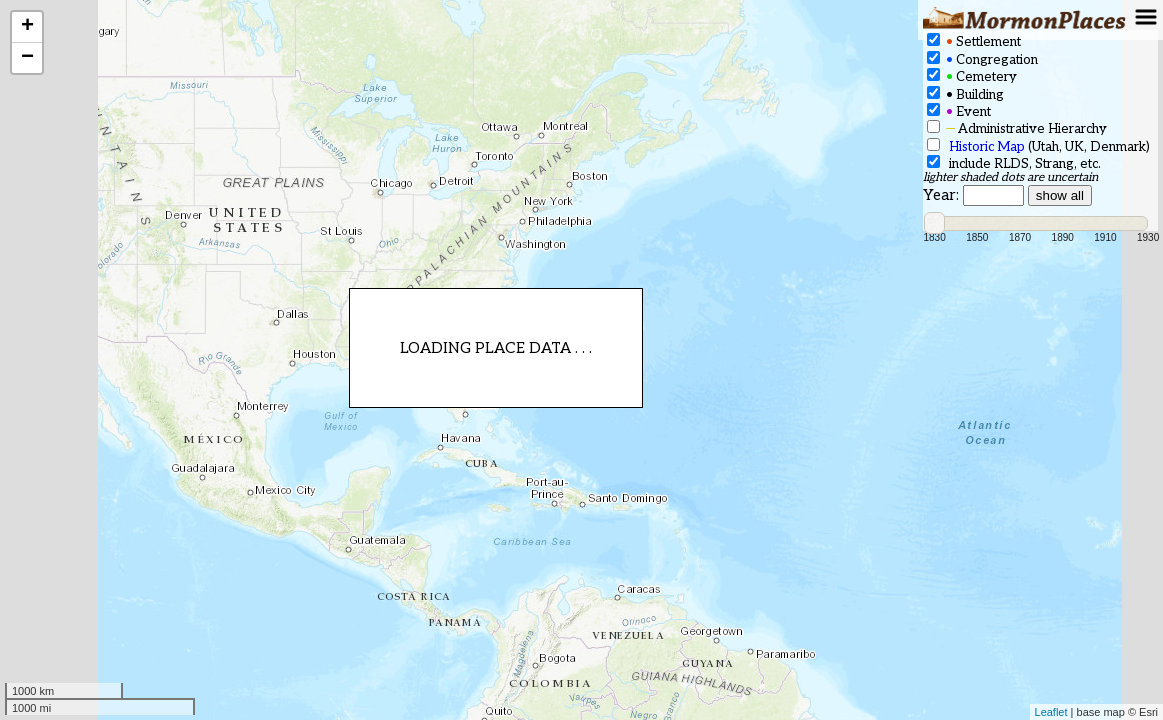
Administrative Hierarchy (1017, 128)
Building (965, 94)
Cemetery (972, 76)
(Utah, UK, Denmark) (1038, 146)
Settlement (974, 41)
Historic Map (987, 147)
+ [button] (27, 27)
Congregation (982, 59)
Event (959, 111)
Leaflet (1051, 712)
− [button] (27, 58)
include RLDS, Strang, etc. (1014, 163)
